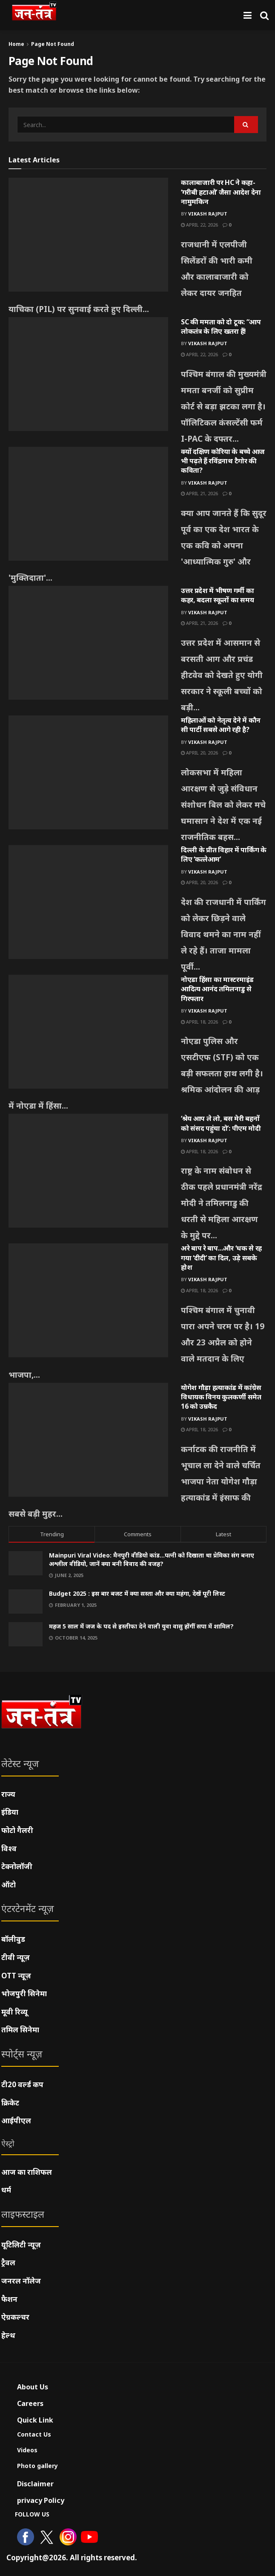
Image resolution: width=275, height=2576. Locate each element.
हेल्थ (8, 2335)
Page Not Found (52, 44)
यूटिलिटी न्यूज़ (21, 2245)
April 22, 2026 (199, 224)
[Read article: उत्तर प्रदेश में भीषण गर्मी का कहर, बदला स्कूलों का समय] (88, 643)
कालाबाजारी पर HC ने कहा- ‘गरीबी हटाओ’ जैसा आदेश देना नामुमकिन (221, 192)
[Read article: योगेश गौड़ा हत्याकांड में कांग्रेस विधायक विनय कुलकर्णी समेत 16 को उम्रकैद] (88, 1440)
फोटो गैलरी (17, 1830)
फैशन (9, 2299)
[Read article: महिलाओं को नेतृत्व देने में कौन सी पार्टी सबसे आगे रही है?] (88, 772)
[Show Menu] (247, 15)
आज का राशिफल (26, 2172)
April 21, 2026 (199, 493)
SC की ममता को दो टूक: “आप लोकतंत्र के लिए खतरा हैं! (221, 326)
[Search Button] (264, 15)
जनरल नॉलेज (21, 2281)
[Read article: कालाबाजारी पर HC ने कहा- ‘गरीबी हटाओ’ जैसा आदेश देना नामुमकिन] (88, 235)
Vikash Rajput (207, 213)
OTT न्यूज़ (16, 1975)
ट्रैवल (8, 2262)
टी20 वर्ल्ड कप (22, 2084)
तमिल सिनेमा (20, 2029)
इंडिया (9, 1812)
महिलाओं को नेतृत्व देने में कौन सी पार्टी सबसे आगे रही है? (221, 724)
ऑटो (8, 1884)
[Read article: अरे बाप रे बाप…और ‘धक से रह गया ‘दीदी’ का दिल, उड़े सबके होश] (88, 1300)
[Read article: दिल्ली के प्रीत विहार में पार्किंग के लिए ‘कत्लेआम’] (88, 902)
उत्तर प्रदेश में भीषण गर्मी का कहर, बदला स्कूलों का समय (217, 595)
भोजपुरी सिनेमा (24, 1993)
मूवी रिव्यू (14, 2012)
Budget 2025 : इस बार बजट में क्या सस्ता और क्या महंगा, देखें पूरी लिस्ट (137, 1593)
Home (16, 44)
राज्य (8, 1794)
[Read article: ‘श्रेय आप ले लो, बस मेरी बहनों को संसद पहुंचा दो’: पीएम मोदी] (88, 1171)
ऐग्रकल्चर (15, 2317)
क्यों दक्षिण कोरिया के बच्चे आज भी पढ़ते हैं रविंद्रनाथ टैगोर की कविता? (223, 461)
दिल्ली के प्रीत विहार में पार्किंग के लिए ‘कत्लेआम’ (223, 854)
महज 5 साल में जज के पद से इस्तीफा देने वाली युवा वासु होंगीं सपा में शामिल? (141, 1626)
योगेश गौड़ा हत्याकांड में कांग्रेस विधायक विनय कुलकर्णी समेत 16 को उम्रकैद (221, 1397)
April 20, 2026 (199, 752)
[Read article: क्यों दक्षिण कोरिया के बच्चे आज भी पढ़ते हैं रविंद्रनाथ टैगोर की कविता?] (88, 504)
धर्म (6, 2190)
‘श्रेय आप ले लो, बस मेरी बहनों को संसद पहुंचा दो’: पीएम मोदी (221, 1123)
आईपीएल (16, 2120)
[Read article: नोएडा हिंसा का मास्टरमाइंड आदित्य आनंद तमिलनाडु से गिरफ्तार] (88, 1032)
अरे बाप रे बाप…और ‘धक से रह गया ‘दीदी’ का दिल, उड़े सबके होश (221, 1257)
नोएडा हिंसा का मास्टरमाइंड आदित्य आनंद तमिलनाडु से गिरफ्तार (217, 989)
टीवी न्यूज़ (15, 1957)
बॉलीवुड (13, 1939)
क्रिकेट (10, 2103)
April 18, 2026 (199, 1021)
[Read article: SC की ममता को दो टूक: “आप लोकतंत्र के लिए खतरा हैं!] (88, 374)
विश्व (9, 1848)
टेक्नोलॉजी (16, 1866)
